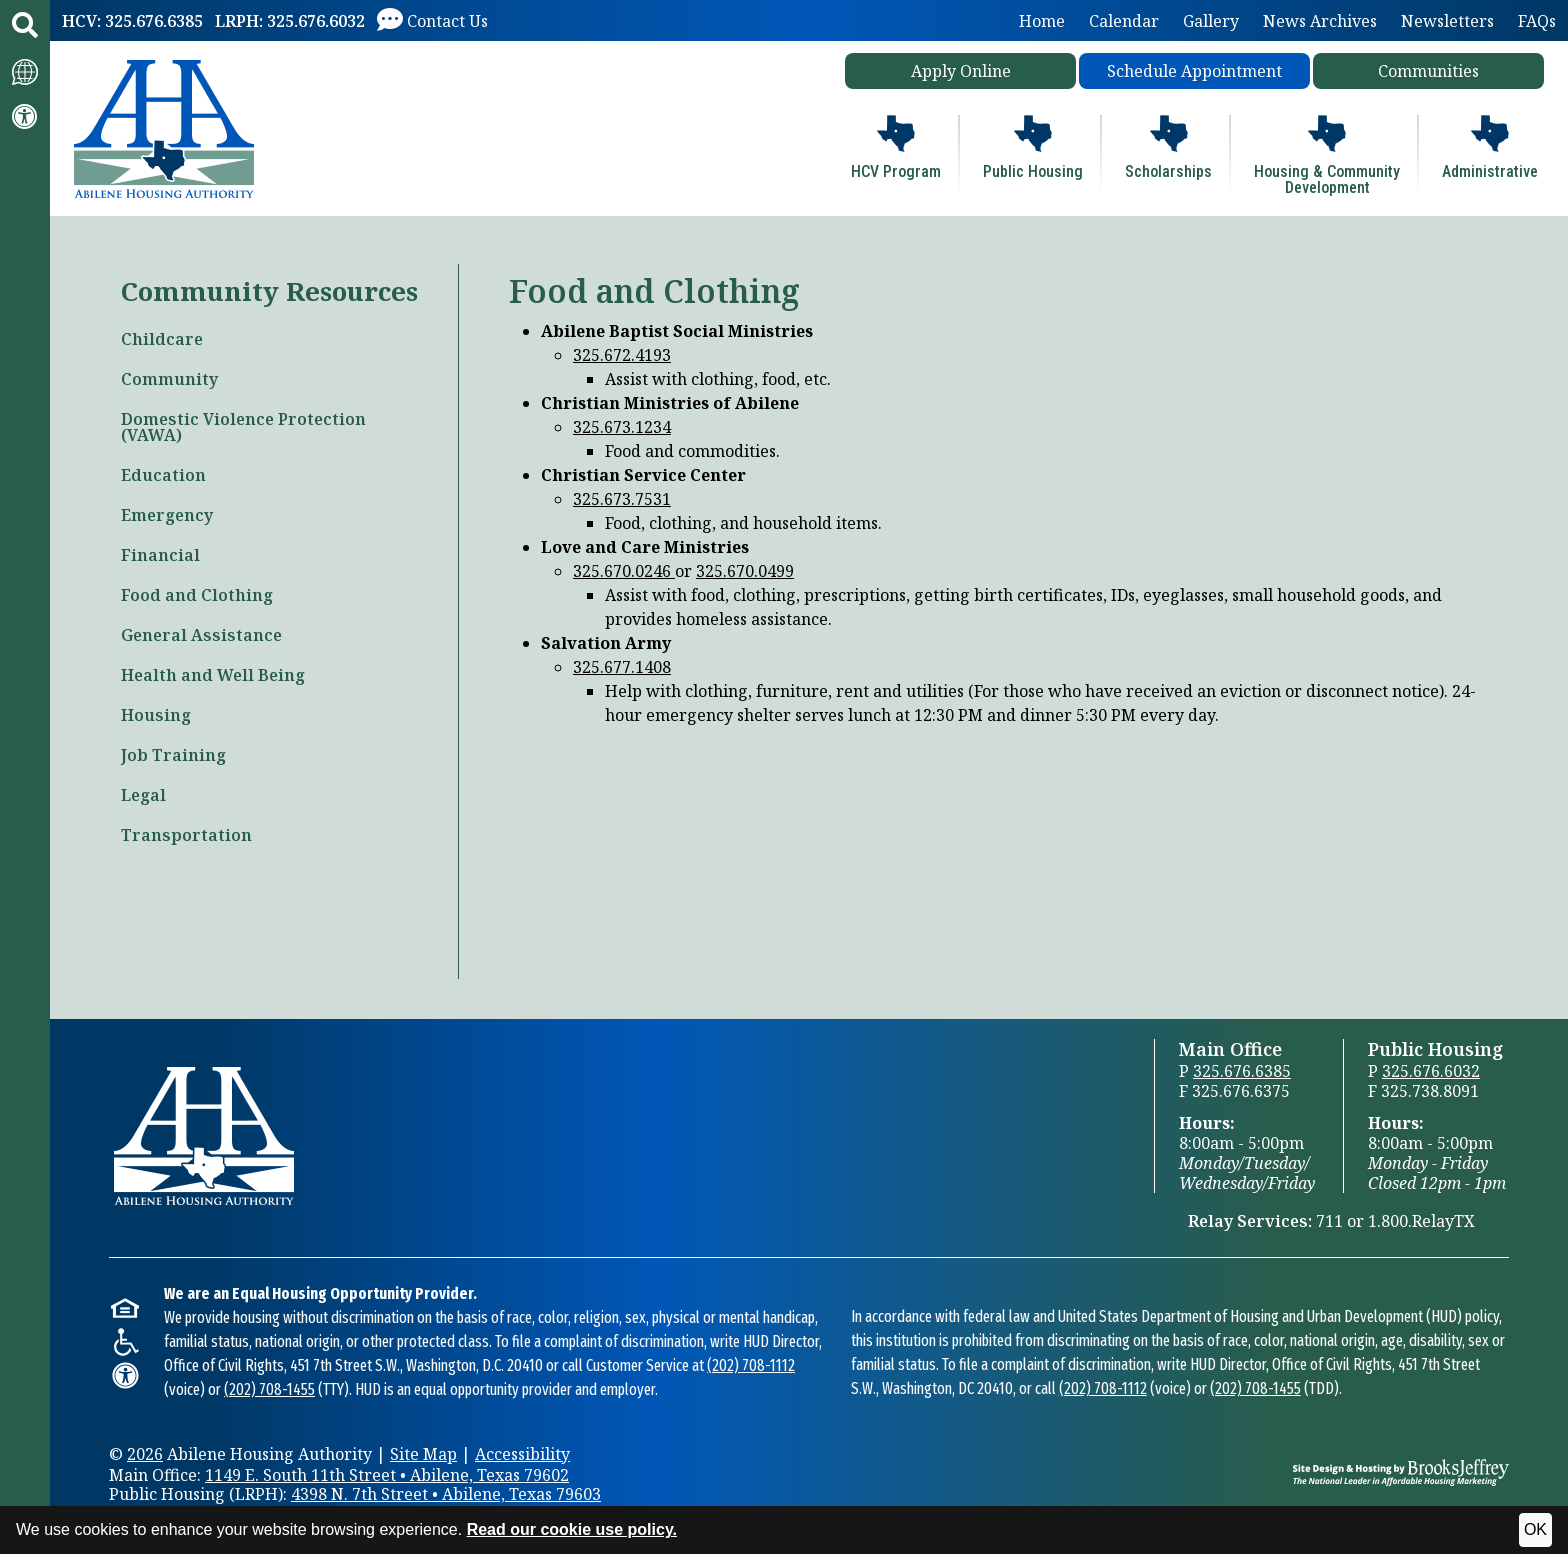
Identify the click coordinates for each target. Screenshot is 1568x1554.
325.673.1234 (622, 427)
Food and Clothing (197, 595)
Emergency (167, 515)
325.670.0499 (745, 571)
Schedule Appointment (1194, 71)
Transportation (186, 835)
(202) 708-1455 (269, 1389)
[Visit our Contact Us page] (432, 20)
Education (163, 475)
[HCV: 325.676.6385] (132, 21)
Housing (156, 715)
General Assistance (201, 635)
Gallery (1211, 21)
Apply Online (961, 71)
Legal (143, 795)
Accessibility (522, 1454)
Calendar (1124, 21)
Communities (1428, 71)
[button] (25, 25)
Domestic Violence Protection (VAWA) (243, 427)
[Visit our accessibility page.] (25, 116)
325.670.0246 (624, 571)
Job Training (173, 755)
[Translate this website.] (25, 70)
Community (169, 379)
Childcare (162, 339)
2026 (145, 1454)
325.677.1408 (622, 667)
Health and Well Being (213, 675)
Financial (160, 555)
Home (1042, 21)
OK (1535, 1529)
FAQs (1537, 21)
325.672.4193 (622, 355)
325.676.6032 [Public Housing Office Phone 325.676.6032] (1431, 1071)
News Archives (1320, 21)
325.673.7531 (622, 499)
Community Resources (269, 291)
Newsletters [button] (1447, 21)
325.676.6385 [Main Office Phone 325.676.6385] (1242, 1071)
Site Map (423, 1454)
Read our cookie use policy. (572, 1529)
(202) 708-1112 (751, 1365)
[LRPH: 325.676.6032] (290, 21)
